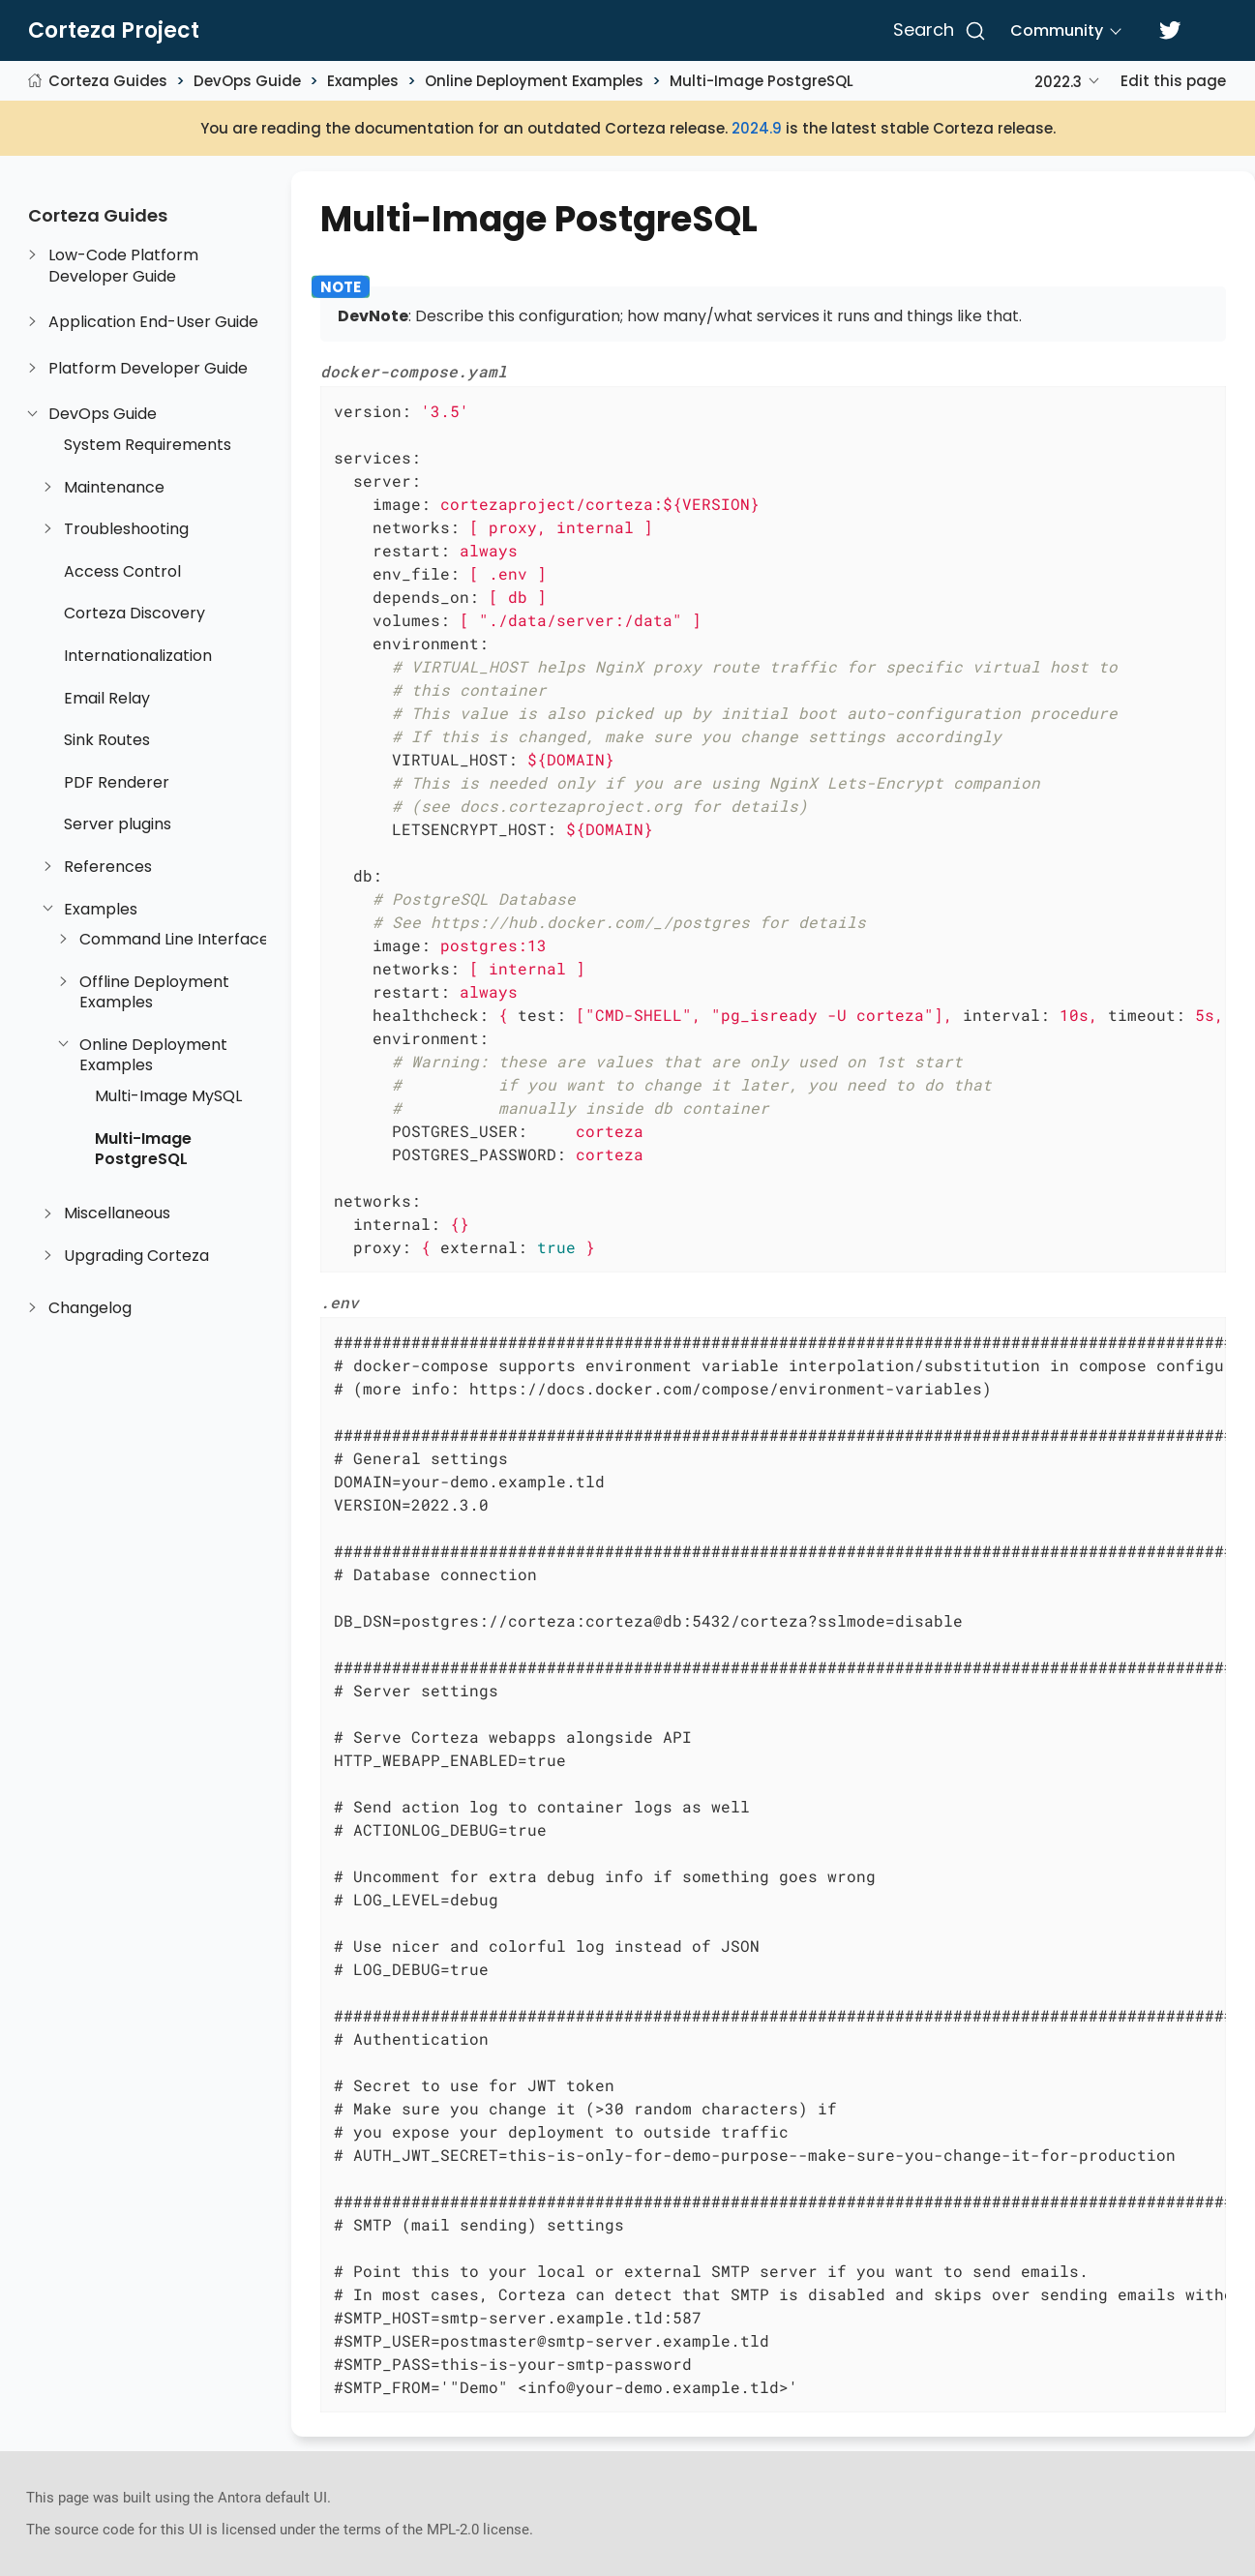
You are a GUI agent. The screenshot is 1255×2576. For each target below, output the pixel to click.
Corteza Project (113, 31)
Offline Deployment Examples (154, 992)
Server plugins (117, 824)
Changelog (90, 1308)
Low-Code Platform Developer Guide (123, 265)
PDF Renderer (116, 783)
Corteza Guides (107, 81)
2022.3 (1058, 82)
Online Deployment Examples (534, 81)
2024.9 (757, 128)
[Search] (936, 31)
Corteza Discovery (134, 613)
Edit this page (1173, 81)
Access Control (122, 572)
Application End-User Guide (153, 322)
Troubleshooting (126, 529)
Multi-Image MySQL (168, 1096)
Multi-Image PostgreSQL (761, 81)
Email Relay (107, 698)
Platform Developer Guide (148, 368)
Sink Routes (107, 740)
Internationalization (138, 656)
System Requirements (147, 445)
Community (1056, 30)
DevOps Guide (247, 81)
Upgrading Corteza (136, 1256)
